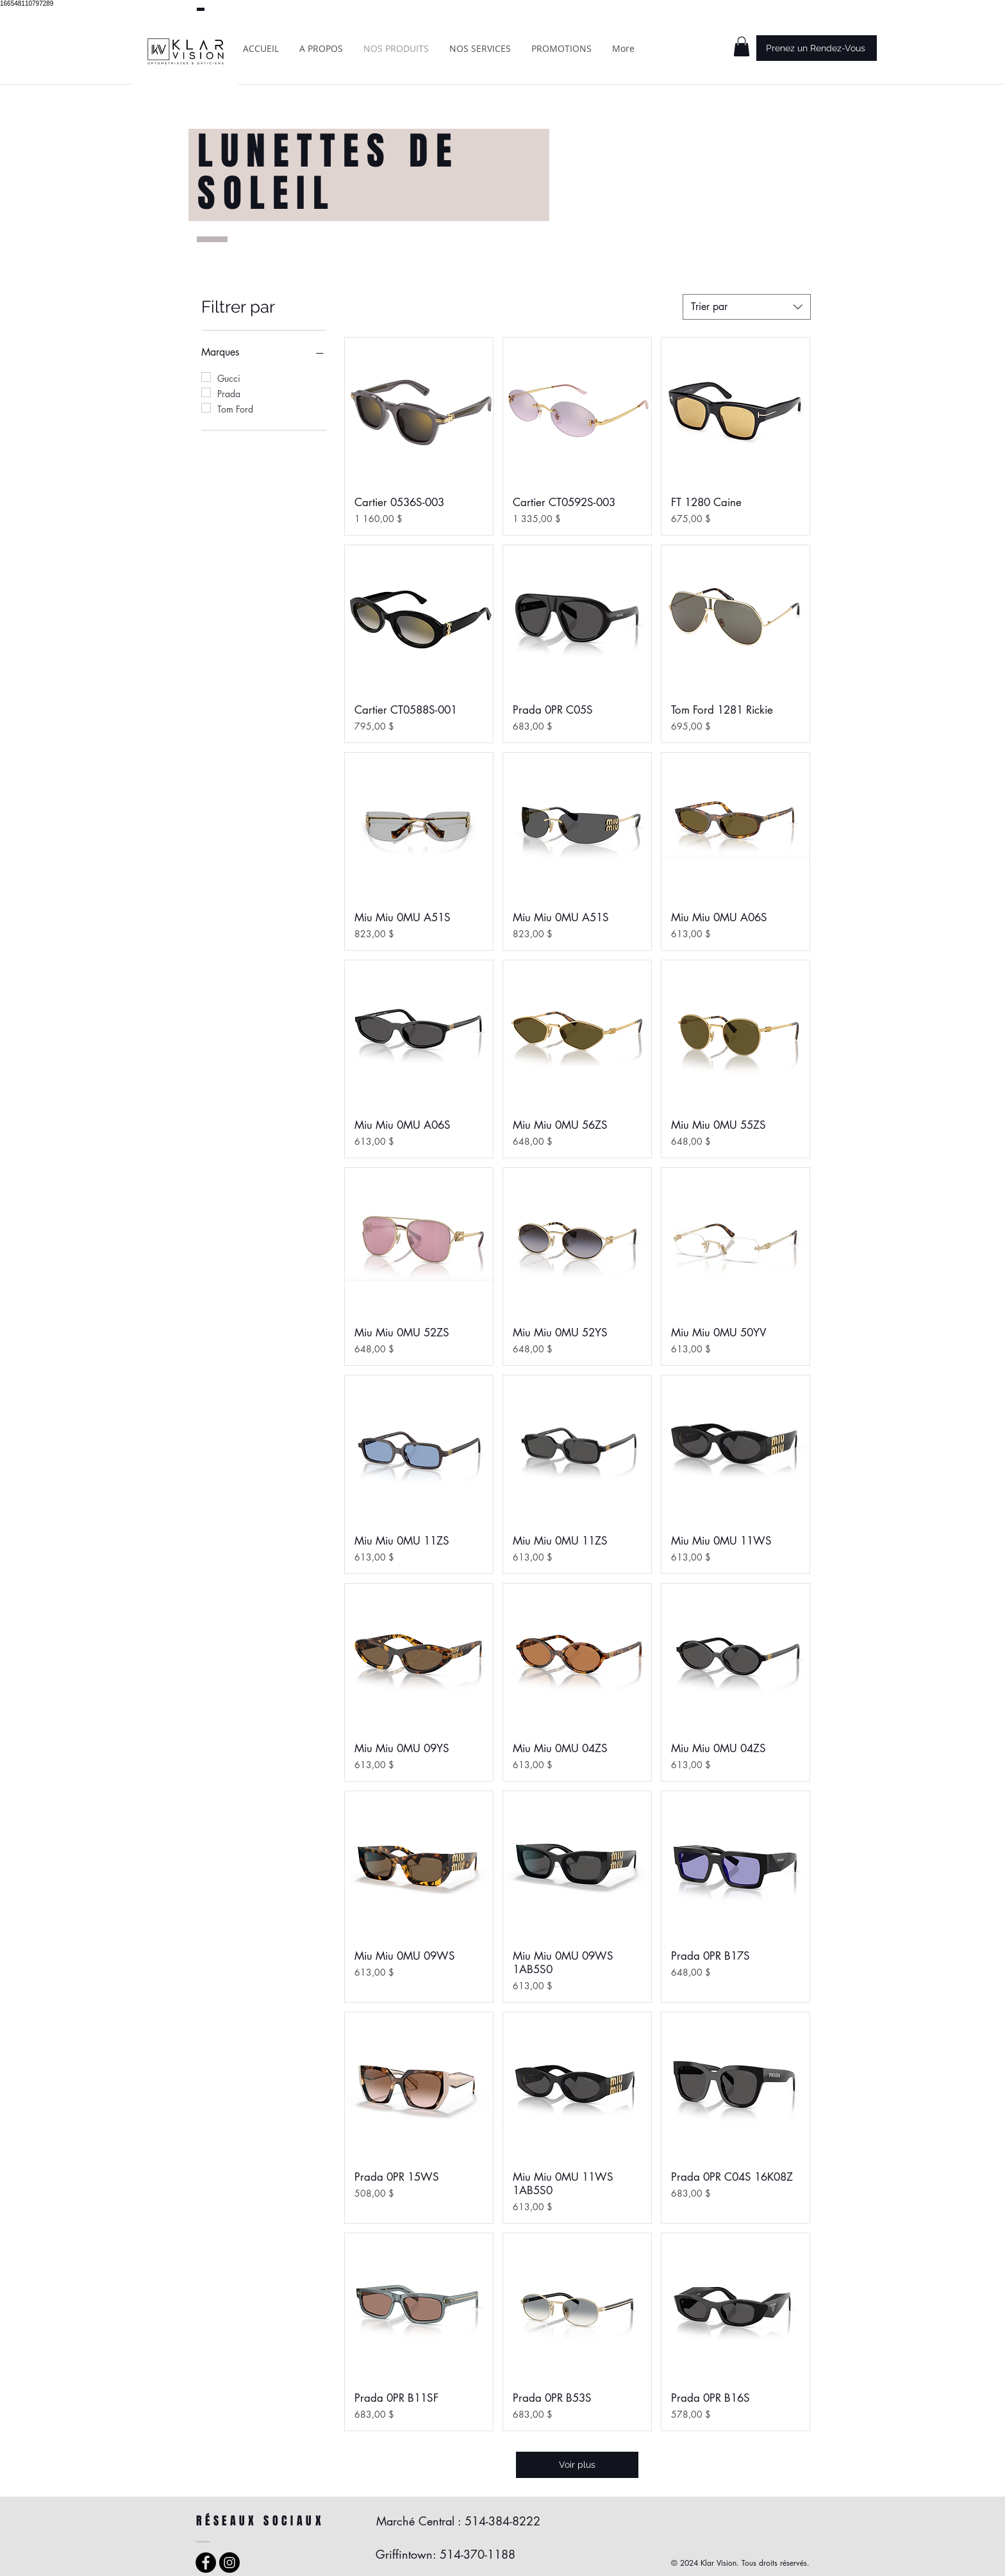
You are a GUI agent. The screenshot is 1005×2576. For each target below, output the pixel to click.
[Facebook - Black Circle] (205, 2562)
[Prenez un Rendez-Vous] (816, 48)
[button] (741, 46)
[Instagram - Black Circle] (229, 2562)
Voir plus (577, 2464)
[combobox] (747, 307)
